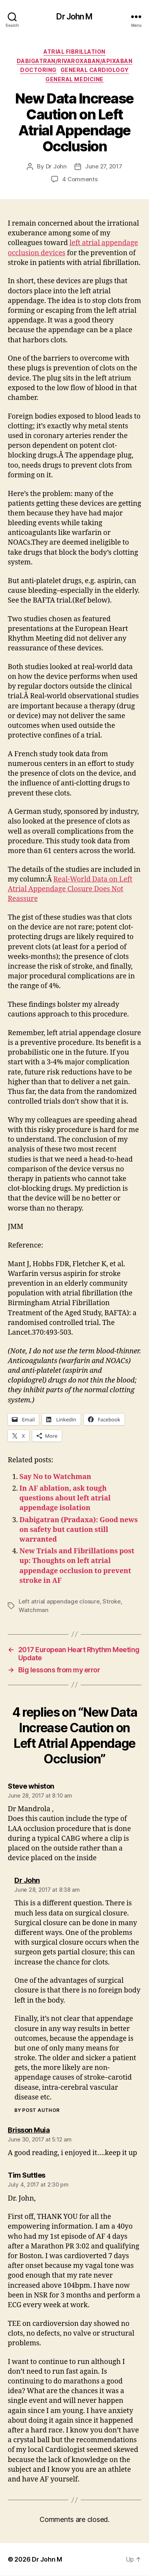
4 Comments (79, 179)
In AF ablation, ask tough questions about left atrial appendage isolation (65, 1498)
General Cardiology (95, 70)
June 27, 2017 (103, 166)
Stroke (111, 1601)
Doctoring (38, 70)
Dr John (56, 166)
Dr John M (74, 16)
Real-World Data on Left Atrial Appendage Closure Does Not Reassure (70, 889)
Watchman (34, 1610)
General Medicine (74, 79)
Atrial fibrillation (74, 51)
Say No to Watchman (55, 1476)
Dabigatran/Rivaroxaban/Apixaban (75, 61)
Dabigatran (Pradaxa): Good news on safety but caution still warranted (78, 1530)
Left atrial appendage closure (59, 1601)
